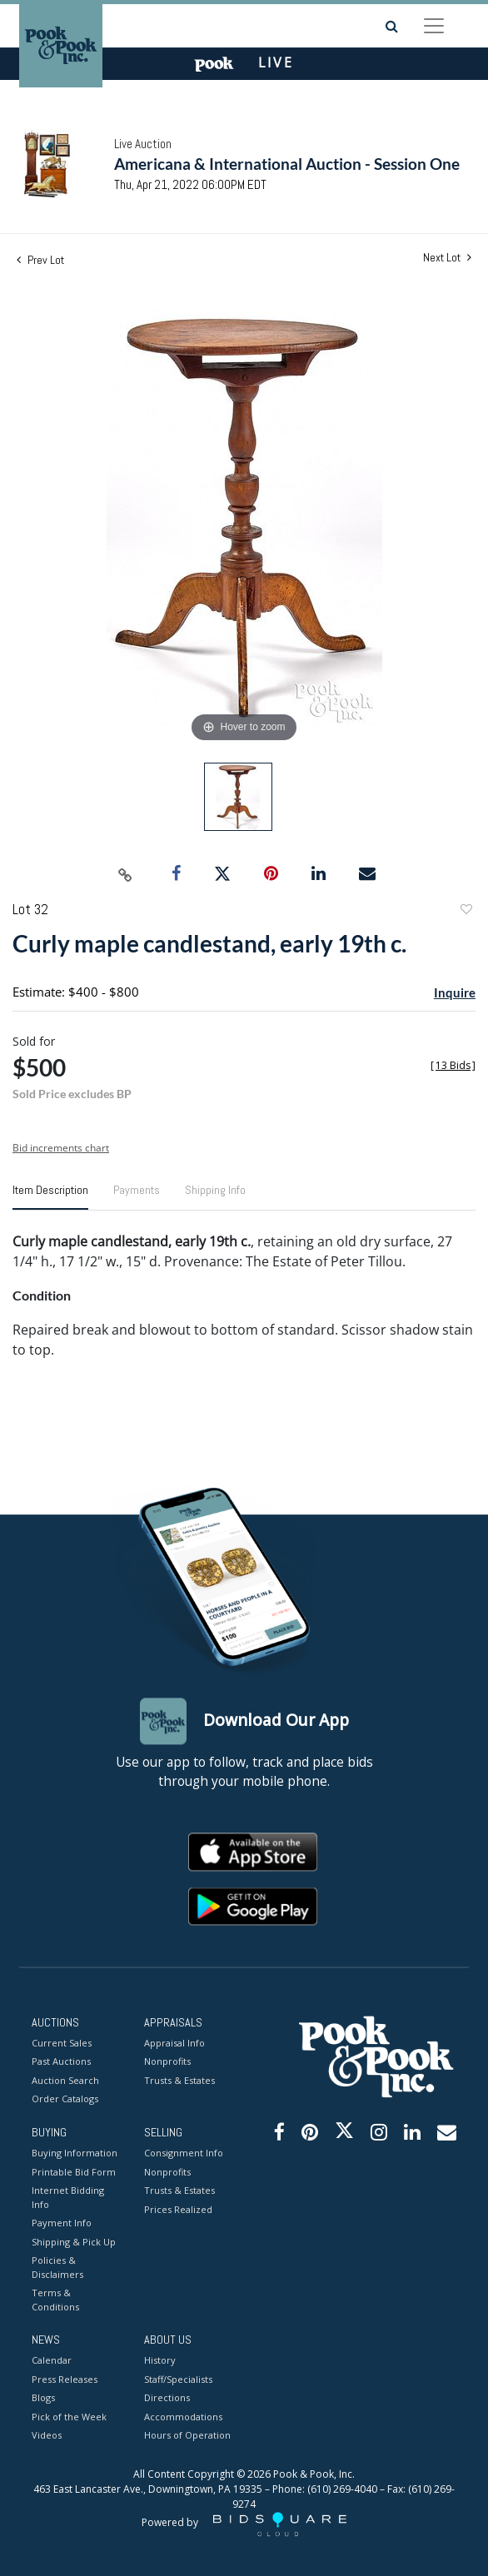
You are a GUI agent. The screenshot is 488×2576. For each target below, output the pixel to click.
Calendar (52, 2361)
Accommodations (183, 2416)
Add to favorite (466, 911)
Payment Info (62, 2223)
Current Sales (62, 2042)
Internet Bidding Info (68, 2198)
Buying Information (74, 2153)
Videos (47, 2435)
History (160, 2361)
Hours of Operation (187, 2435)
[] (453, 1065)
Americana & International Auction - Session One (287, 163)
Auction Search (65, 2080)
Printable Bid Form (74, 2172)
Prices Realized (178, 2209)
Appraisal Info (174, 2042)
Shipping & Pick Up (74, 2241)
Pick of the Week (69, 2416)
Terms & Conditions (55, 2300)
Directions (167, 2398)
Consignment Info (183, 2153)
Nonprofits (167, 2062)
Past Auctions (61, 2062)
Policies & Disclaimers (57, 2268)
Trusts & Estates (179, 2080)
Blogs (43, 2398)
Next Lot (447, 258)
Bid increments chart (60, 1148)
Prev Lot (40, 259)
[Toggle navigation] (433, 26)
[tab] (50, 1196)
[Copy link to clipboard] (126, 874)
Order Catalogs (65, 2099)
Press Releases (64, 2379)
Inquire (455, 992)
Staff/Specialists (178, 2379)
